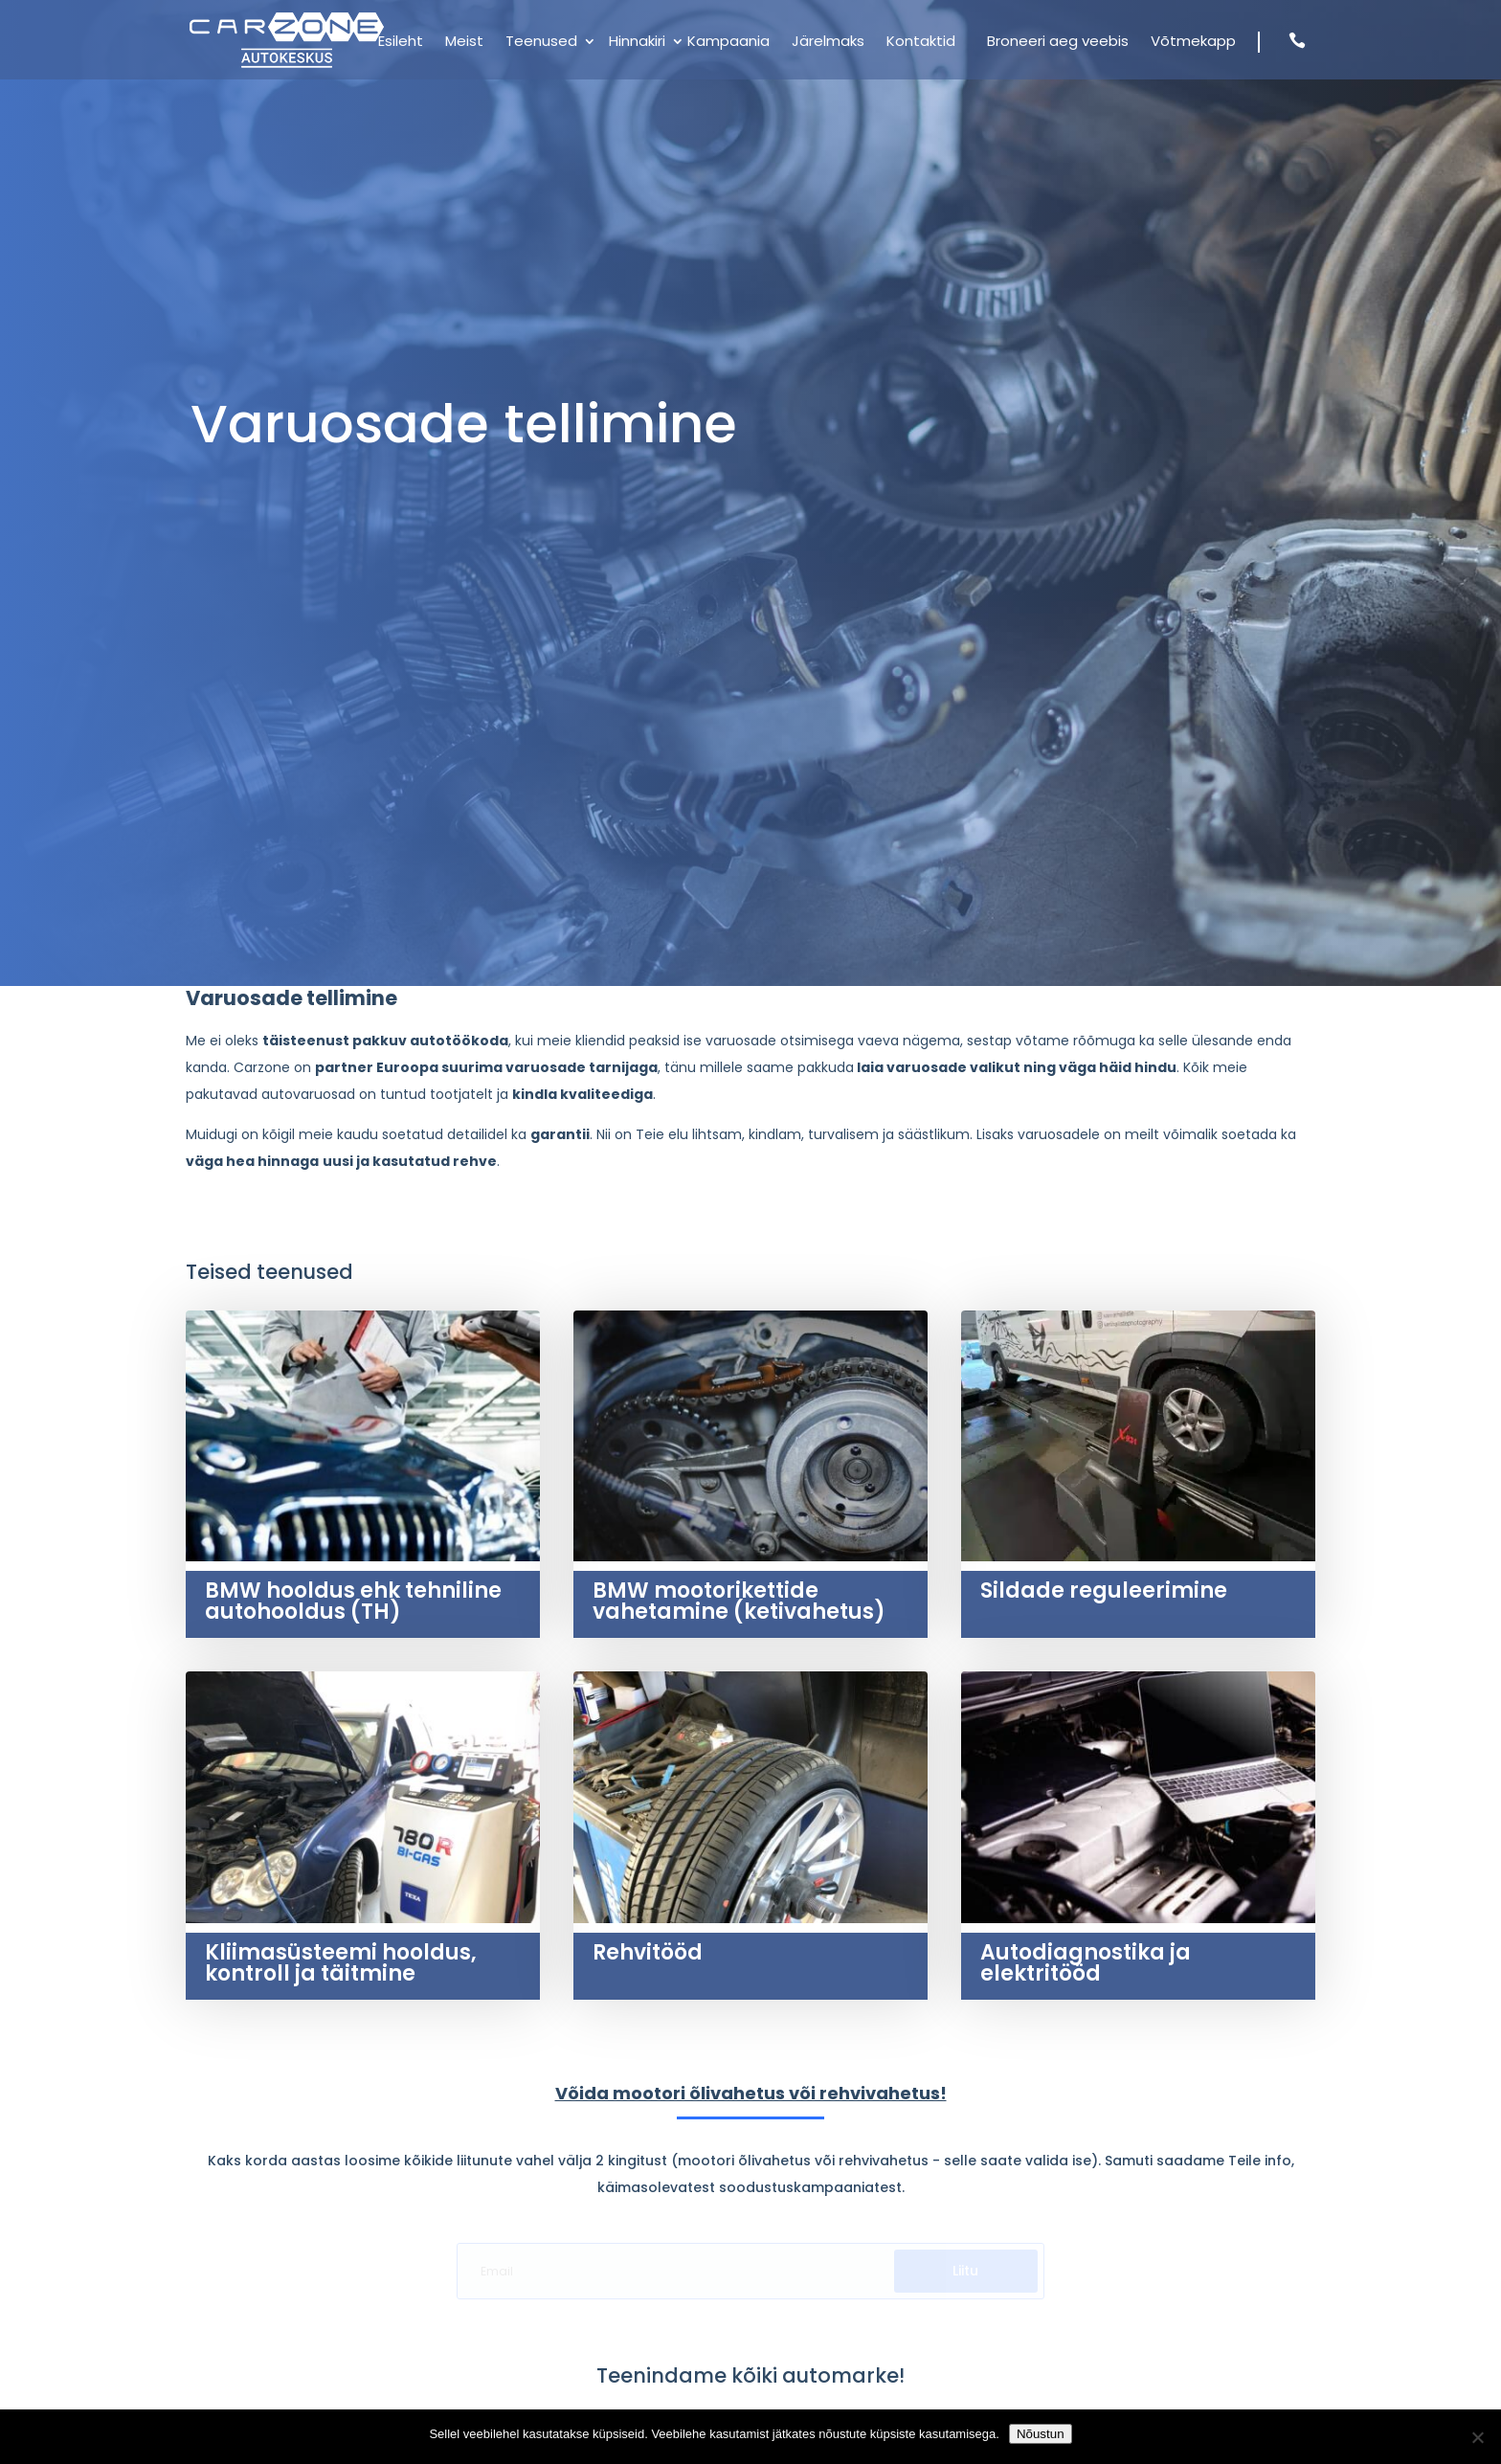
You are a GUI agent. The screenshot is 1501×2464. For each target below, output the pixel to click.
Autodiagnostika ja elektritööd (1085, 1963)
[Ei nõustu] (1477, 2437)
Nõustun (1040, 2434)
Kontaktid (920, 42)
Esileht (400, 42)
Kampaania (728, 42)
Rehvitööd (648, 1952)
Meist (464, 42)
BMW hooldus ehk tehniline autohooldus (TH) (353, 1601)
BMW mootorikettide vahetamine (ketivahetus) (739, 1601)
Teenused (541, 42)
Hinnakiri (637, 42)
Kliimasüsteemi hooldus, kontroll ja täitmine (341, 1963)
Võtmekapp (1193, 42)
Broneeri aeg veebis (1058, 42)
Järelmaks (828, 42)
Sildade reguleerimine (1103, 1590)
